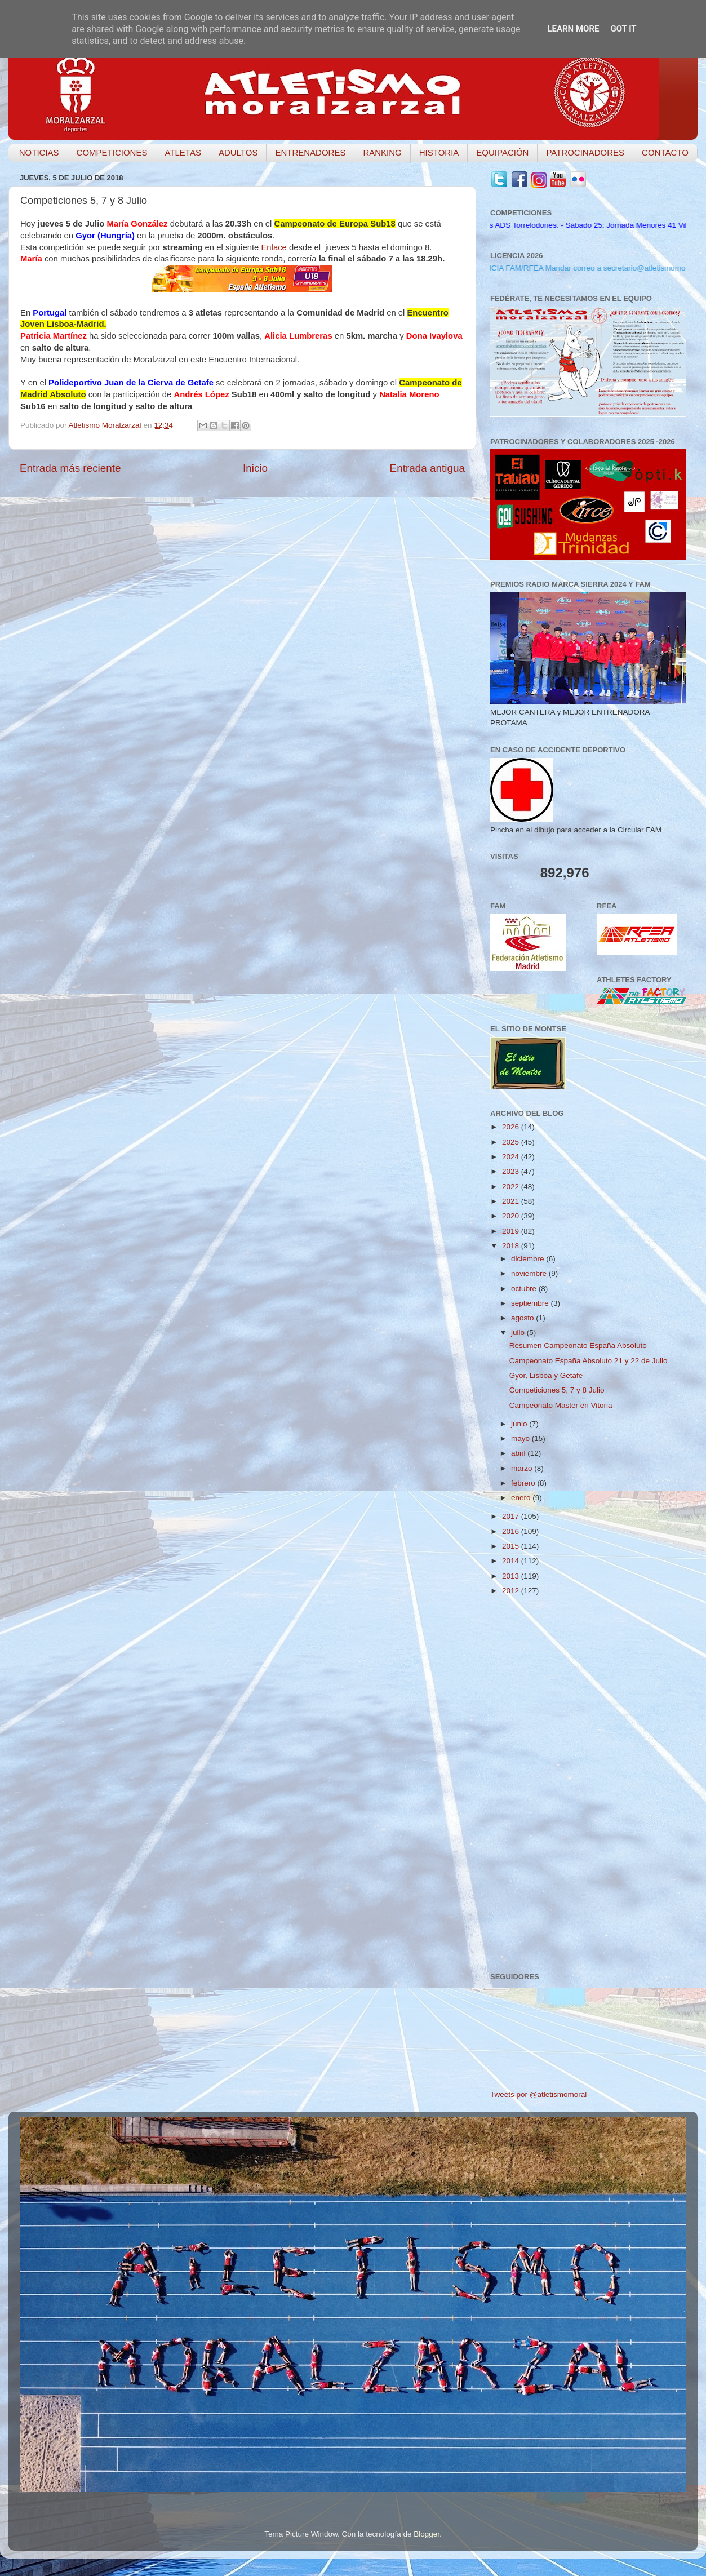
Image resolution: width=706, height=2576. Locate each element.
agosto (523, 1318)
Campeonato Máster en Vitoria (560, 1405)
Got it (623, 29)
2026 (511, 1127)
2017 (511, 1516)
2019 (511, 1231)
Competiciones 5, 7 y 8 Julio (557, 1390)
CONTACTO (665, 152)
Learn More (573, 29)
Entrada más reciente (70, 468)
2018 (511, 1246)
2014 (511, 1561)
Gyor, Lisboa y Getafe (546, 1375)
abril (519, 1453)
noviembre (530, 1273)
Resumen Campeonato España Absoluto (578, 1345)
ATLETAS (183, 152)
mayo (521, 1438)
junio (520, 1424)
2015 (511, 1546)
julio (519, 1332)
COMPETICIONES (112, 152)
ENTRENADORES (310, 152)
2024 (511, 1156)
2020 (511, 1216)
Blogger (426, 2534)
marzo (522, 1468)
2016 (511, 1531)
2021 (511, 1201)
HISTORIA (439, 152)
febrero (524, 1483)
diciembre (528, 1258)
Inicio (255, 468)
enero (521, 1497)
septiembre (531, 1303)
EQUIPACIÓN (502, 152)
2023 (511, 1171)
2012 (511, 1590)
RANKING (382, 152)
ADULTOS (238, 152)
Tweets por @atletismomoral (538, 2094)
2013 (511, 1576)
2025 (511, 1142)
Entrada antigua (427, 468)
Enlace (273, 247)
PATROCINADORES (585, 152)
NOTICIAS (39, 152)
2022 (511, 1186)
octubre (525, 1288)
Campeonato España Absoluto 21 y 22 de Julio (588, 1360)
